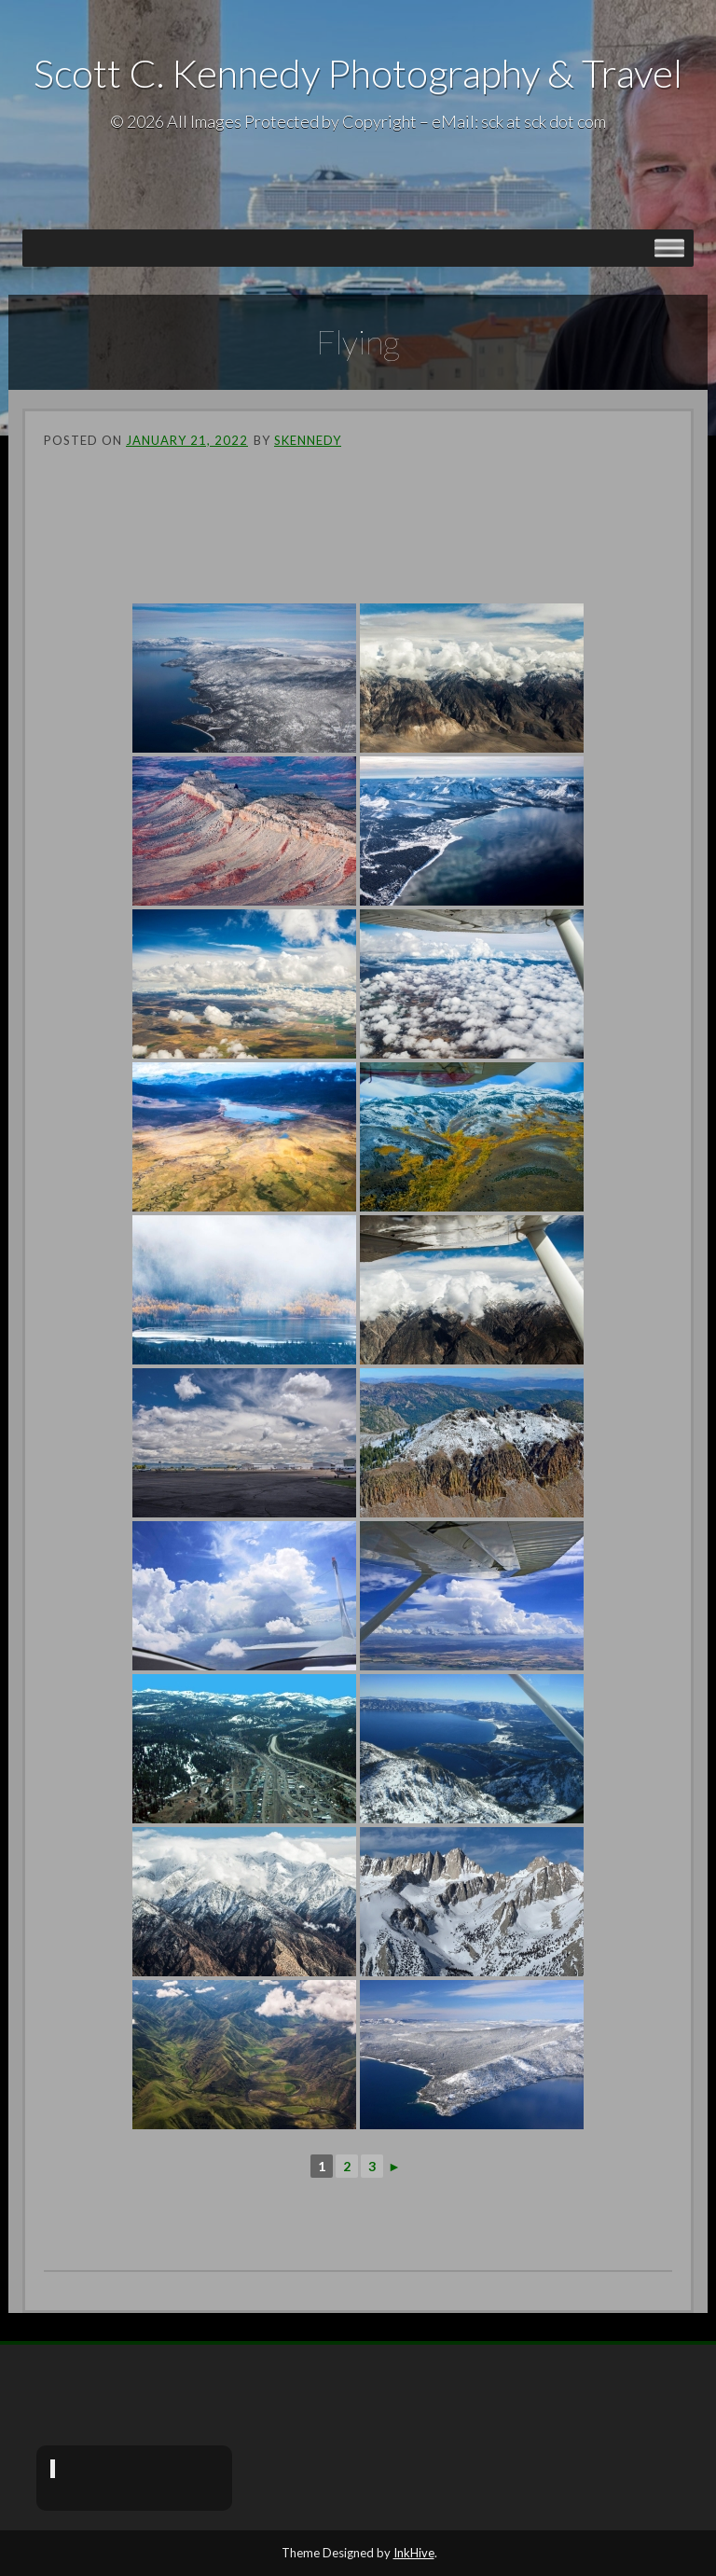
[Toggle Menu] (669, 247)
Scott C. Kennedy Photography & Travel (358, 72)
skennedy (307, 440)
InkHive (413, 2552)
